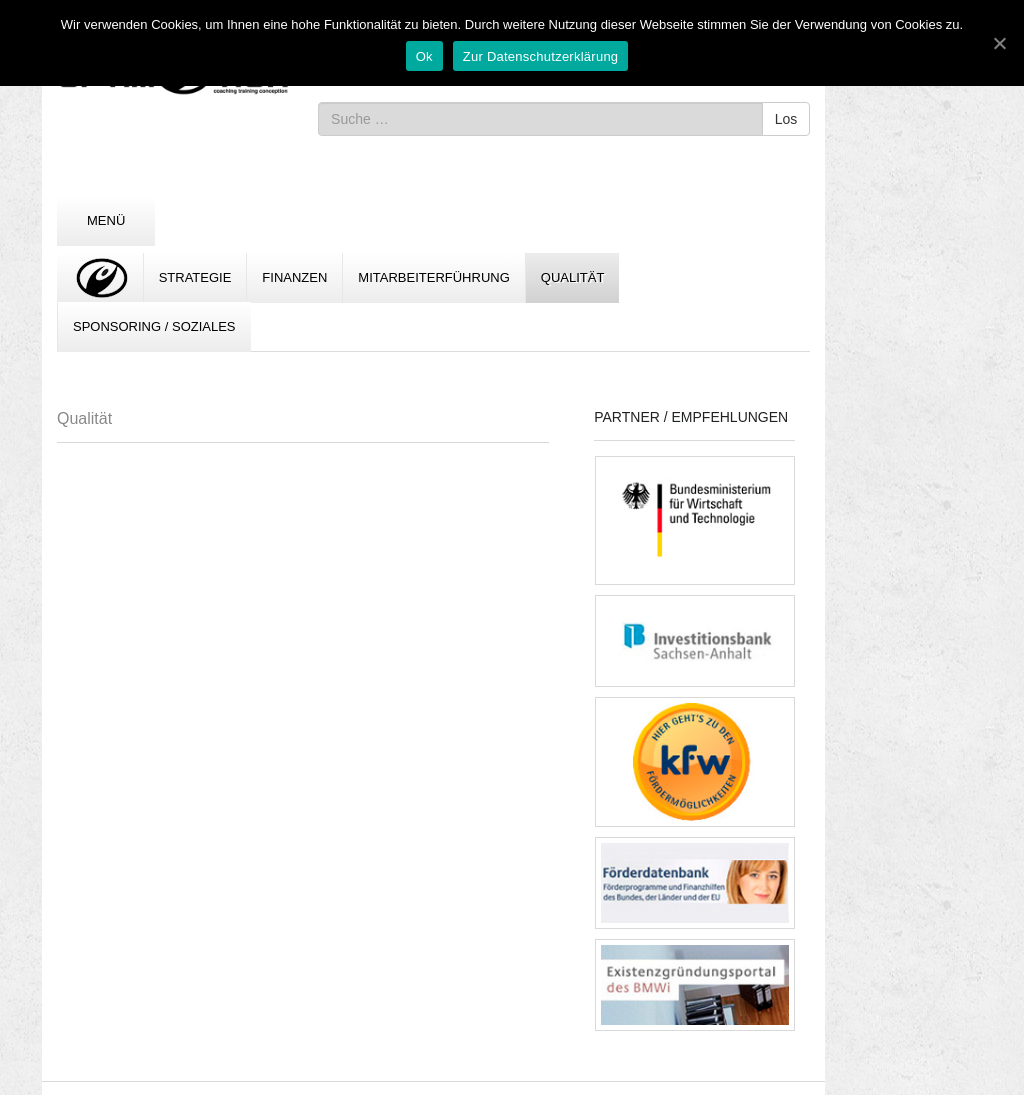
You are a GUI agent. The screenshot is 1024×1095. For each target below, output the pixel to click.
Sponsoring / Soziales (154, 326)
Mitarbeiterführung (433, 277)
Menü (106, 220)
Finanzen (294, 277)
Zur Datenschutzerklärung (541, 56)
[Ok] (999, 43)
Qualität (573, 277)
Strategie (195, 277)
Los (786, 119)
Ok (424, 56)
